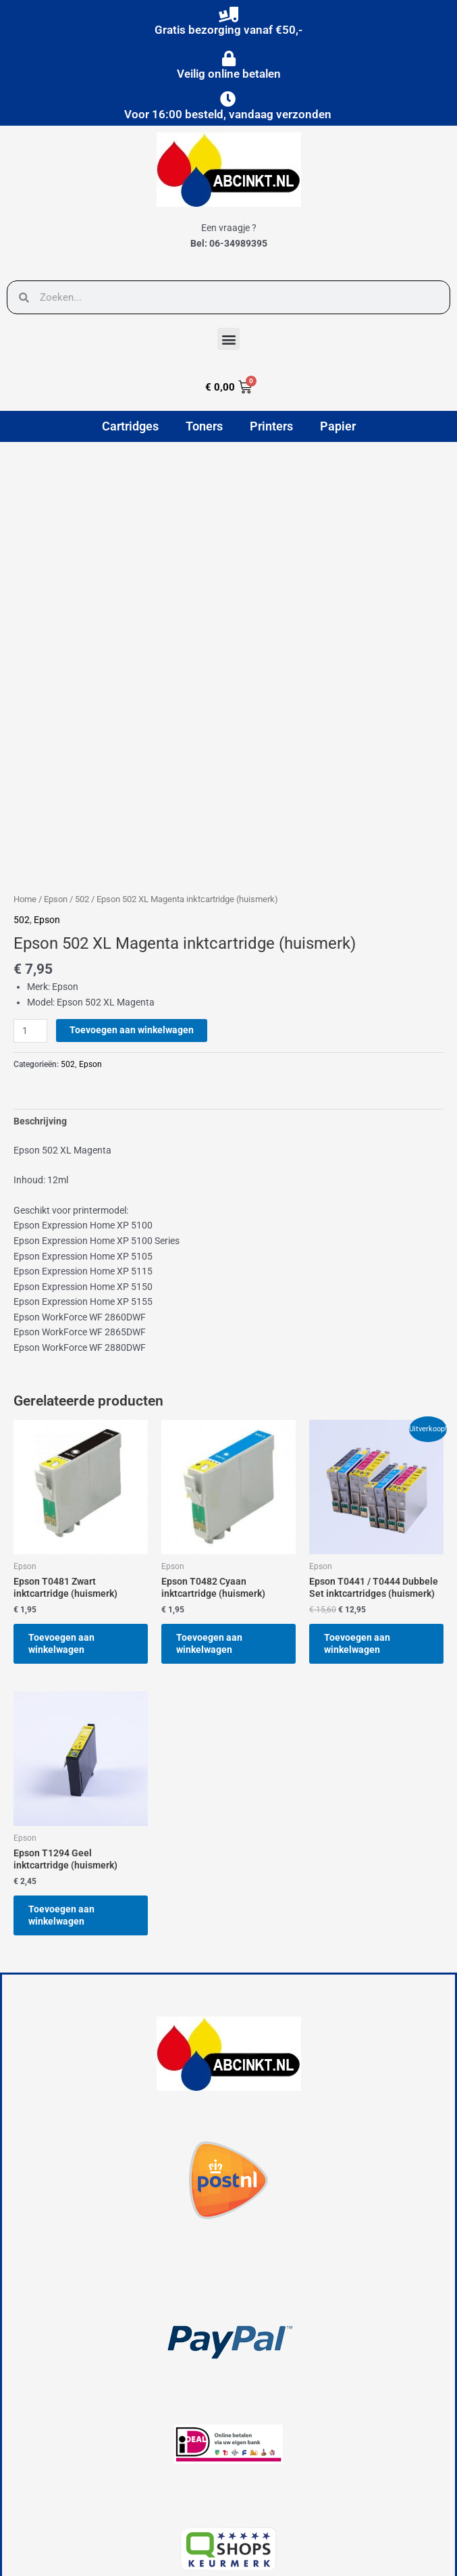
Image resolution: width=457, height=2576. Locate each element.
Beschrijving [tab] (40, 977)
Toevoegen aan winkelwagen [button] (65, 1501)
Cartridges (130, 426)
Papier (338, 426)
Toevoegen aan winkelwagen (132, 886)
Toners (204, 426)
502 (82, 755)
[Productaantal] (30, 887)
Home (25, 755)
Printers (271, 426)
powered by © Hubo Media (66, 2555)
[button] (228, 339)
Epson (56, 755)
